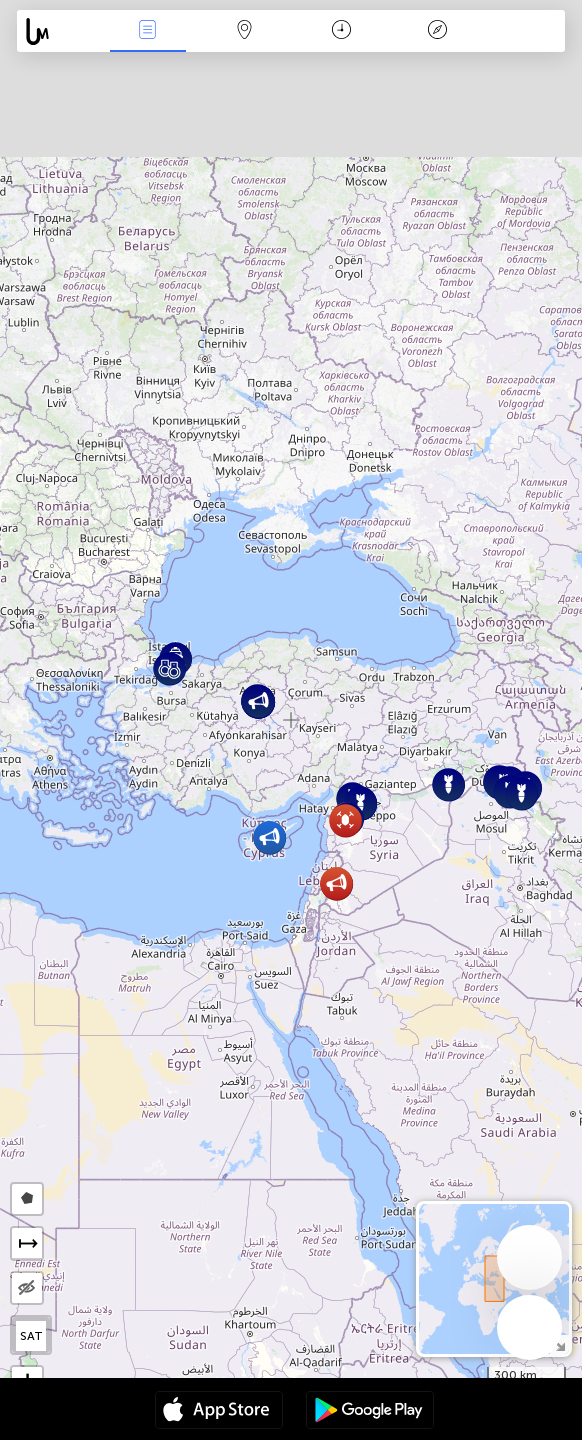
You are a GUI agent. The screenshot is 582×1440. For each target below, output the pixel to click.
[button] (336, 883)
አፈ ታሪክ (438, 31)
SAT (31, 1336)
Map (244, 31)
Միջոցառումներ (148, 31)
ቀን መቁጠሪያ (341, 31)
